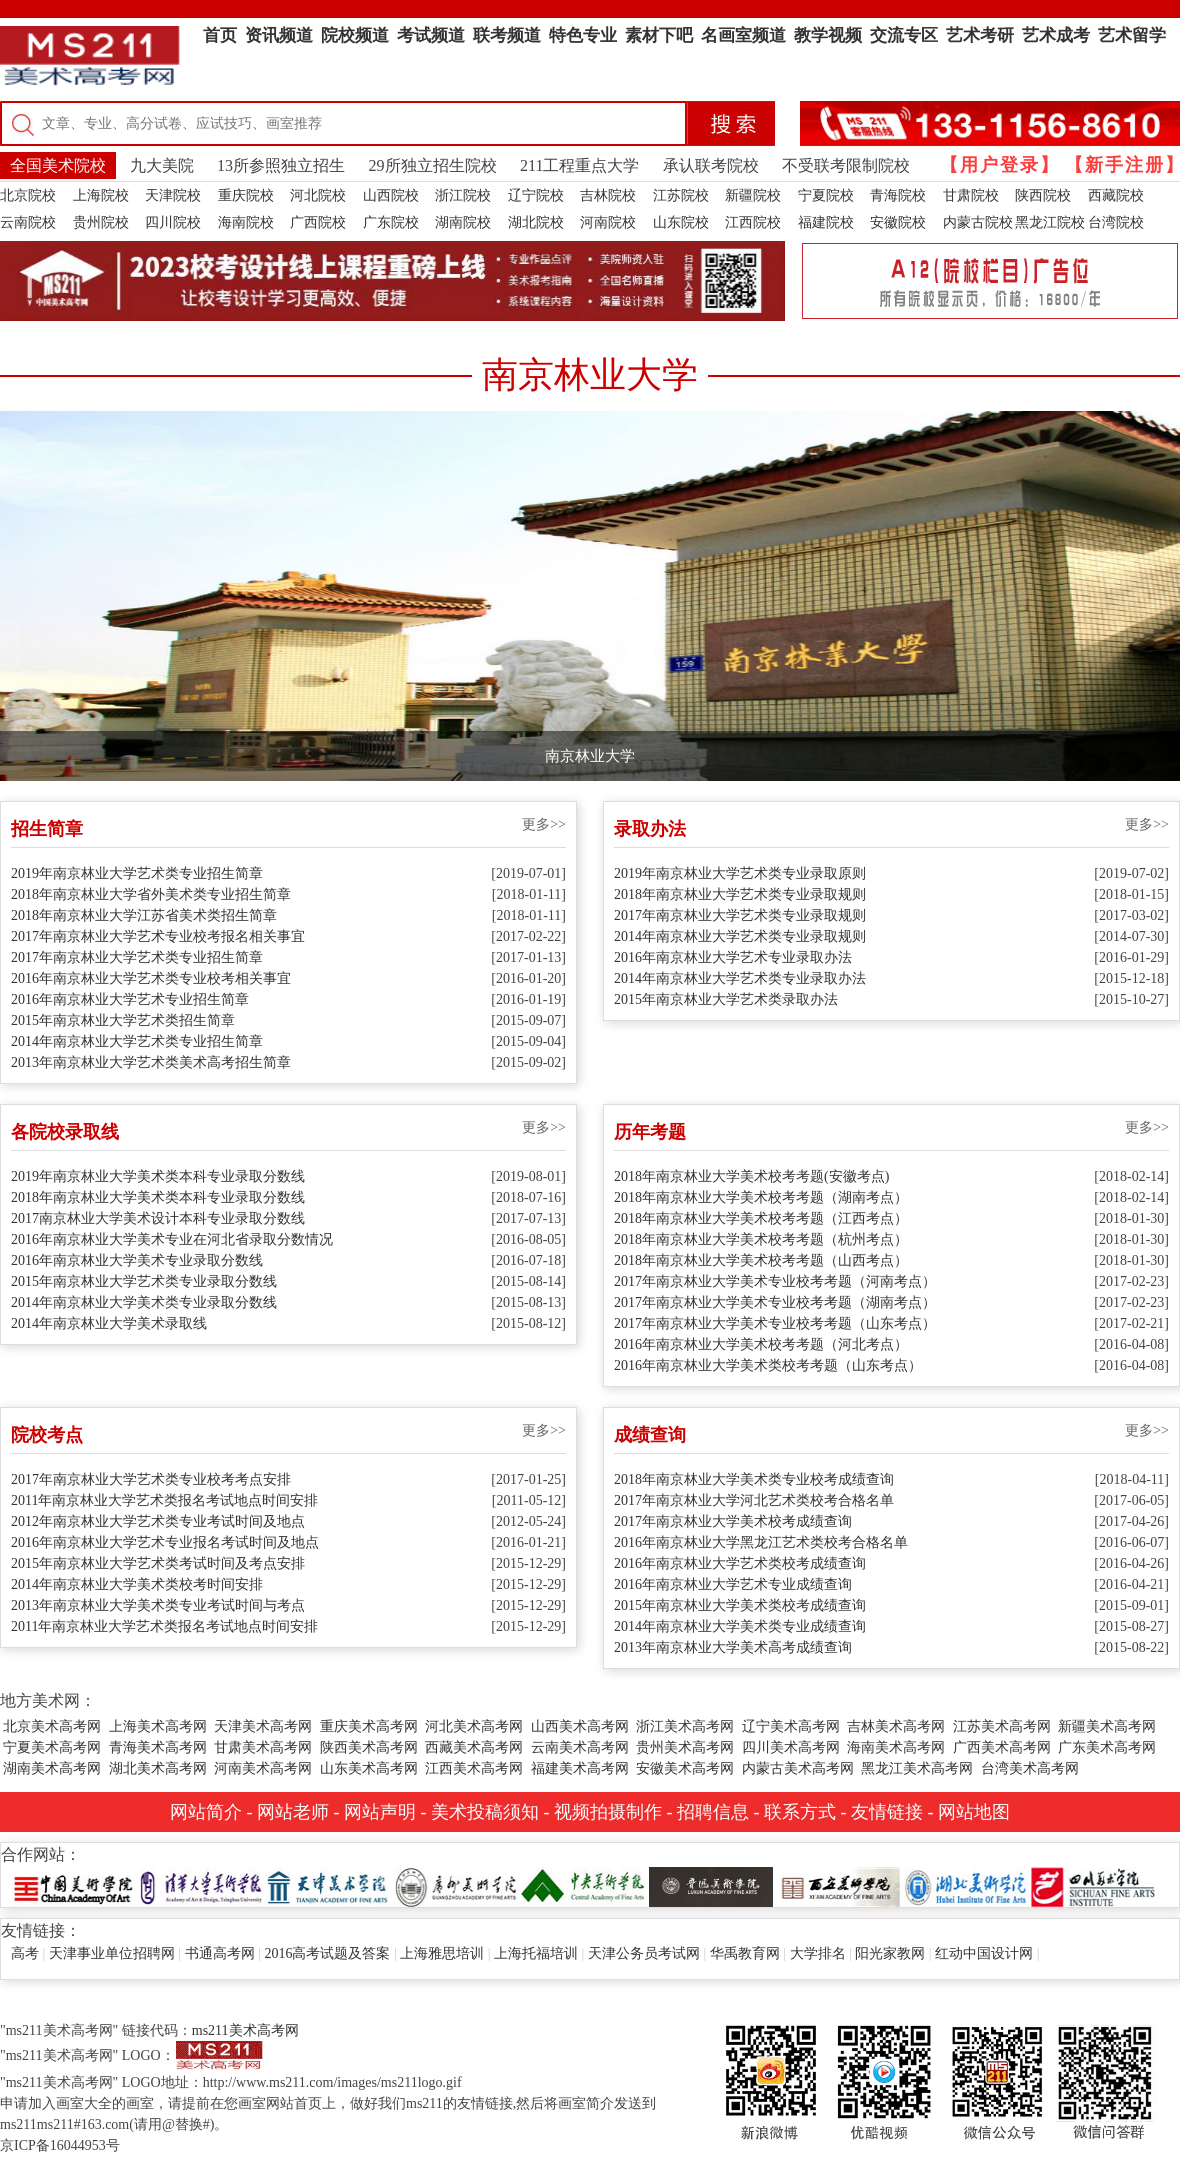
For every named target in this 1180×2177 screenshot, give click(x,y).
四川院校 (173, 222)
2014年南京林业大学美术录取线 (109, 1323)
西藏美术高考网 (474, 1747)
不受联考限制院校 (846, 165)
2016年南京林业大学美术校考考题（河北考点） (761, 1344)
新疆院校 (753, 195)
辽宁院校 (536, 195)
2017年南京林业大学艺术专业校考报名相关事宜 (158, 936)
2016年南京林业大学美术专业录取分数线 (137, 1260)
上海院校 (101, 195)
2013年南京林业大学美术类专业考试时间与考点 (158, 1605)
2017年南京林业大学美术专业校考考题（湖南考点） (775, 1302)
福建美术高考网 (580, 1768)
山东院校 (681, 222)
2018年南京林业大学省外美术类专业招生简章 (151, 894)
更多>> (544, 824)
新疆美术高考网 (1107, 1726)
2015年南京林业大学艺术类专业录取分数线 (144, 1281)
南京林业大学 (590, 756)
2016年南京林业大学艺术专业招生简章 (130, 999)
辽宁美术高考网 (791, 1726)
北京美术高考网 (52, 1726)
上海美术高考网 (158, 1726)
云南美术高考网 (580, 1747)
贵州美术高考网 (685, 1747)
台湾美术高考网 (1030, 1768)
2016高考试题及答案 (327, 1953)
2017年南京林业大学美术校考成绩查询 (733, 1521)
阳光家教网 (890, 1953)
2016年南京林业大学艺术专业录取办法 (733, 957)
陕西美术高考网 (369, 1747)
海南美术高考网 (896, 1747)
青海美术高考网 (158, 1747)
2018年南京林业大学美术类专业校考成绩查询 (754, 1479)
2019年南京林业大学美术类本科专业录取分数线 (158, 1176)
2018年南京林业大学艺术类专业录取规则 (740, 894)
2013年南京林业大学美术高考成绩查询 (733, 1647)
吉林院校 (608, 195)
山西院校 (391, 195)
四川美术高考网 (791, 1747)
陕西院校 (1043, 195)
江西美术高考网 (474, 1768)
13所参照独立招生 (281, 165)
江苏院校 (681, 195)
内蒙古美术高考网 (798, 1768)
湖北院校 (536, 222)
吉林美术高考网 (896, 1726)
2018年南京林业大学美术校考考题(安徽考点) (751, 1176)
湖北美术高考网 (158, 1768)
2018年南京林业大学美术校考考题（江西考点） (761, 1218)
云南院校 (28, 222)
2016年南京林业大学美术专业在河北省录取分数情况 (172, 1239)
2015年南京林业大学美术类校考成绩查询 (740, 1605)
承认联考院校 (711, 165)
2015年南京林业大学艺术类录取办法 (726, 999)
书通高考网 (220, 1953)
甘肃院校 (971, 195)
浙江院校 (463, 195)
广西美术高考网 (1002, 1747)
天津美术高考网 (263, 1726)
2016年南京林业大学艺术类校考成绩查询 (740, 1563)
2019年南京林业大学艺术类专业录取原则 (740, 873)
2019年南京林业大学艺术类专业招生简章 (137, 873)
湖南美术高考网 (52, 1768)
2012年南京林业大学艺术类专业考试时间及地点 (158, 1521)
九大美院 (162, 165)
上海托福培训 (536, 1953)
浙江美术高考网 (685, 1726)
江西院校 (753, 222)
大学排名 (818, 1953)
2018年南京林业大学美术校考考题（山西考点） (761, 1260)
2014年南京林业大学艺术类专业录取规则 (740, 936)
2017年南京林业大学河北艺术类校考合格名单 (754, 1500)
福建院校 (826, 222)
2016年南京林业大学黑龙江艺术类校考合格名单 (761, 1542)
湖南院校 (463, 222)
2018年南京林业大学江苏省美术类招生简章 (144, 915)
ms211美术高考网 (245, 2030)
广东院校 (391, 222)
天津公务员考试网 (644, 1953)
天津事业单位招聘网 (112, 1953)
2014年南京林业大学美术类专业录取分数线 (144, 1302)
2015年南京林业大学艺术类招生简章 (123, 1020)
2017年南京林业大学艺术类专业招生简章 (137, 957)
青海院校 (898, 195)
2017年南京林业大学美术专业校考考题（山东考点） (775, 1323)
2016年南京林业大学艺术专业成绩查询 (733, 1584)
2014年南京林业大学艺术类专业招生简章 (137, 1041)
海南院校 (246, 222)
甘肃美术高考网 (263, 1747)
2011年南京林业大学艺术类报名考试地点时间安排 (164, 1500)
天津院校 (173, 195)
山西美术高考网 (580, 1726)
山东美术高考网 (369, 1768)
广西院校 (318, 222)
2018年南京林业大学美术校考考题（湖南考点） (761, 1197)
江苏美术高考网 (1002, 1726)
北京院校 (28, 195)
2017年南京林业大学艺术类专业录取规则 (740, 915)
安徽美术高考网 (685, 1768)
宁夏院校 (826, 195)
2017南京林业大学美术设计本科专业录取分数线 (158, 1218)
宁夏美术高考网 (52, 1747)
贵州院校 (101, 222)
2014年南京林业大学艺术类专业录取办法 (740, 978)
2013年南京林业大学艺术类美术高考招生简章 (151, 1062)
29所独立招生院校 (433, 165)
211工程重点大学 (579, 165)
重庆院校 (246, 195)
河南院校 (608, 222)
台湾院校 (1116, 222)
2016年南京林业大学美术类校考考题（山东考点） (768, 1365)
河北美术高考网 (474, 1726)
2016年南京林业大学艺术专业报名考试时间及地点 (165, 1542)
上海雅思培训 (442, 1953)
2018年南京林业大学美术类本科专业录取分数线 (158, 1197)
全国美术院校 (58, 165)
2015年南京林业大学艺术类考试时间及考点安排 (158, 1563)
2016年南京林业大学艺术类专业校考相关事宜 (151, 978)
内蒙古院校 (978, 222)
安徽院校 (898, 222)
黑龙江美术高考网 (917, 1768)
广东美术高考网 (1107, 1747)
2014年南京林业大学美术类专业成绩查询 (740, 1626)
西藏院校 (1116, 195)
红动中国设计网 (984, 1953)
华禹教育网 (745, 1953)
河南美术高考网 (263, 1768)
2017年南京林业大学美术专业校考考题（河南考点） (775, 1281)
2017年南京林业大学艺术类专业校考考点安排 (151, 1479)
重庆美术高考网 (369, 1726)
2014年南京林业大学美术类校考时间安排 (137, 1584)
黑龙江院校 (1050, 222)
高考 (25, 1953)
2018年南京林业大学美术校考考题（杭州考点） (761, 1239)
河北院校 (318, 195)
